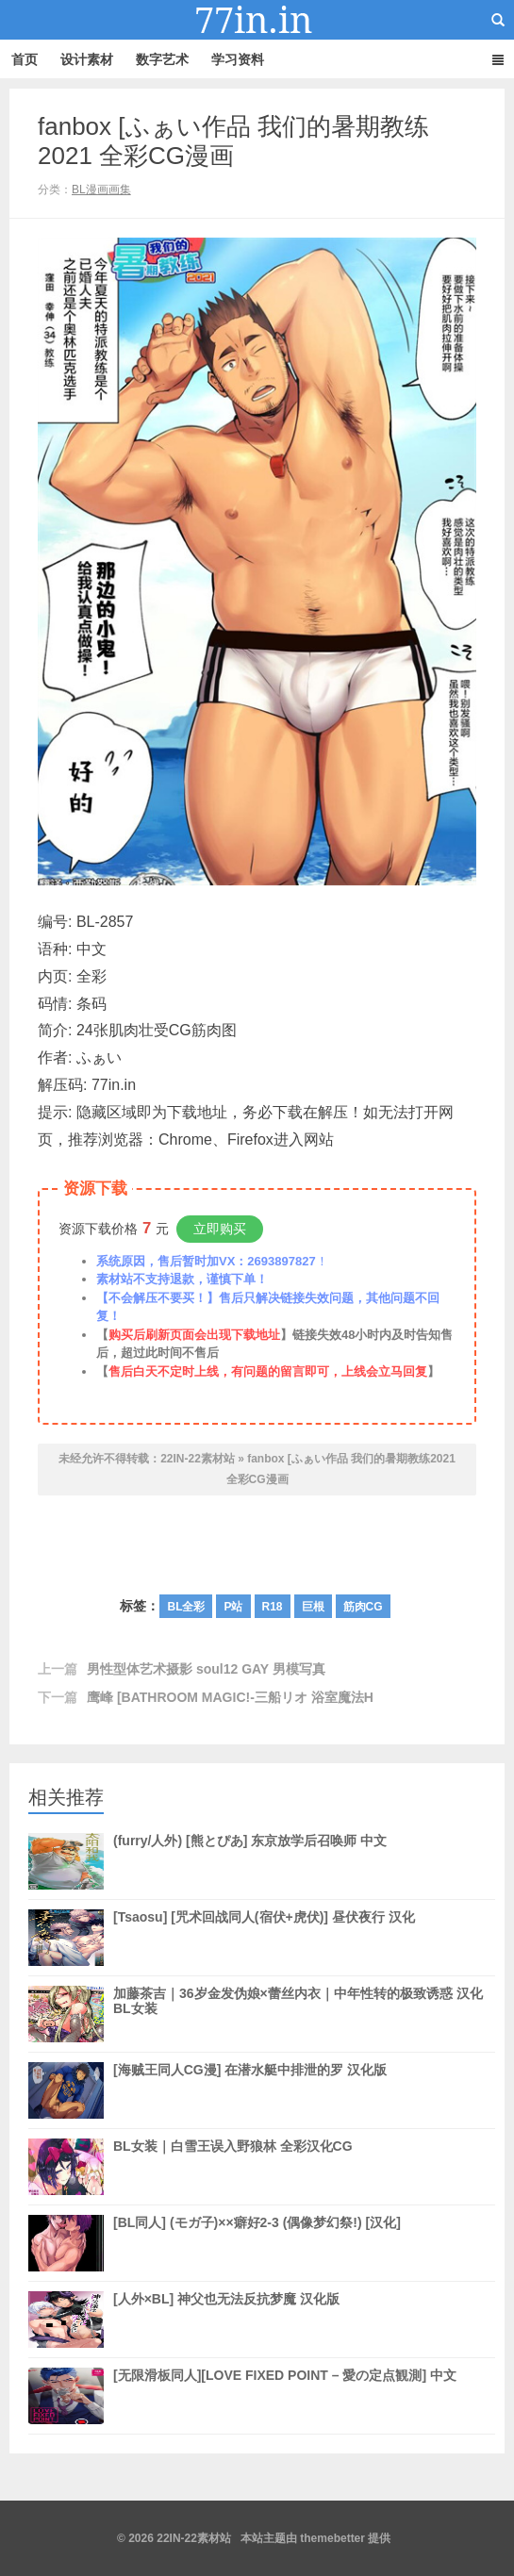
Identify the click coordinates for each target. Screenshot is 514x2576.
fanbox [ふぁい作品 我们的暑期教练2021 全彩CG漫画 (233, 141)
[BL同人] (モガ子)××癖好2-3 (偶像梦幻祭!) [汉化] (257, 2243)
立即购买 (219, 1228)
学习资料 (237, 59)
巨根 (313, 1606)
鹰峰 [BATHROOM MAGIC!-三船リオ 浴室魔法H (230, 1697)
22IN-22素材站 (257, 20)
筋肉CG (363, 1606)
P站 (233, 1606)
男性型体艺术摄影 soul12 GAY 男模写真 (206, 1668)
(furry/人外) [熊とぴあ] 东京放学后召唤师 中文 (250, 1861)
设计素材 (86, 59)
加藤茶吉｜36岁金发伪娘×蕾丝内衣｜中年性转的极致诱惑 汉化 (298, 2014)
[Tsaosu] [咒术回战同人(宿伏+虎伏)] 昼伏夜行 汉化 (264, 1937)
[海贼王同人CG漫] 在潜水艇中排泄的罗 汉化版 (250, 2090)
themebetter (332, 2538)
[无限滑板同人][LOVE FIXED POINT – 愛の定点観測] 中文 (284, 2396)
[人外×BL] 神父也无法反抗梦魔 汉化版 (226, 2319)
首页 (24, 59)
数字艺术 (162, 59)
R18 (272, 1606)
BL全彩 (186, 1606)
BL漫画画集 (101, 189)
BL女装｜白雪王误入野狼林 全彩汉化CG (233, 2166)
